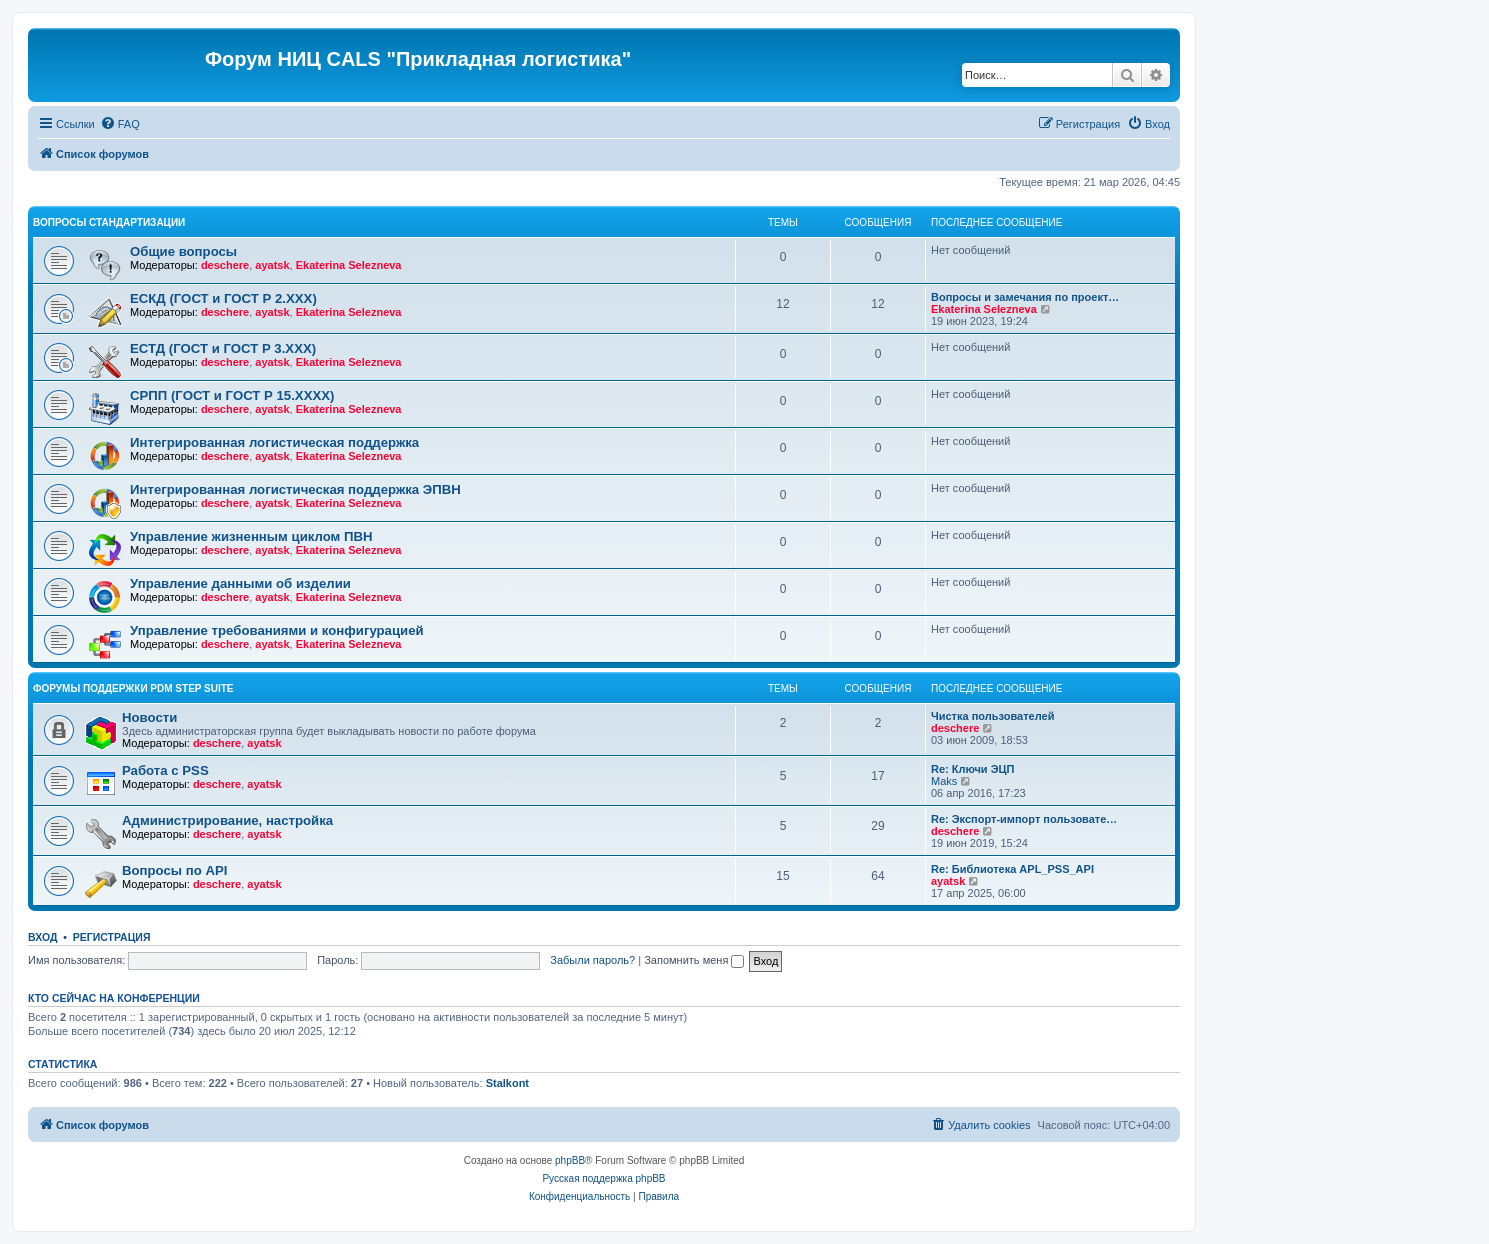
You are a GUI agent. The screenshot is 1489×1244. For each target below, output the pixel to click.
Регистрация (112, 937)
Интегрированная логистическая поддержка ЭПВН (295, 489)
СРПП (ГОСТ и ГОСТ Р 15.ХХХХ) (232, 395)
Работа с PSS (165, 770)
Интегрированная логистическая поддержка (274, 442)
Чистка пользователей (992, 716)
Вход (42, 937)
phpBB (570, 1160)
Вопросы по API (174, 870)
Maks (944, 781)
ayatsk (272, 265)
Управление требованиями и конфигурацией (277, 630)
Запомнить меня (694, 960)
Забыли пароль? (592, 960)
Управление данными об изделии (240, 583)
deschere (225, 265)
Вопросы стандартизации (109, 222)
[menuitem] (120, 124)
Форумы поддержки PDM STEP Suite (133, 688)
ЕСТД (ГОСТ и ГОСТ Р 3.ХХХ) (223, 348)
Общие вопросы (183, 251)
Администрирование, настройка (227, 820)
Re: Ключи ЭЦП (972, 769)
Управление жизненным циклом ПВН (251, 536)
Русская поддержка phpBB (603, 1178)
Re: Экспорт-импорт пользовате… (1024, 819)
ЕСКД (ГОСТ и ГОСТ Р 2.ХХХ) (223, 298)
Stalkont (507, 1083)
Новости (149, 717)
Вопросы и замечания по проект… (1025, 297)
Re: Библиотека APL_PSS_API (1012, 869)
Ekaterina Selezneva (349, 265)
